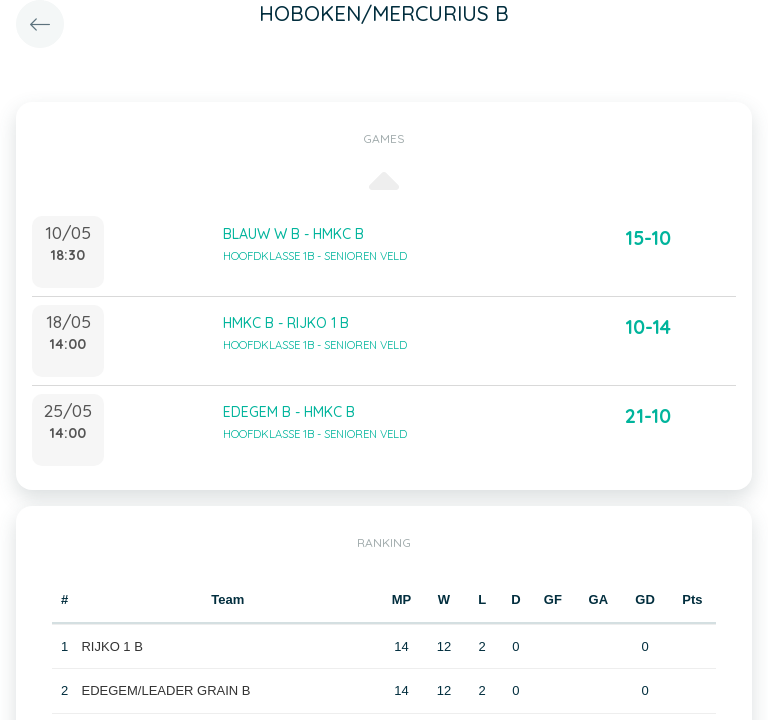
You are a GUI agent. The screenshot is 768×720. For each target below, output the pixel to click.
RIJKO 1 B (111, 646)
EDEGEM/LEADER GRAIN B (165, 690)
